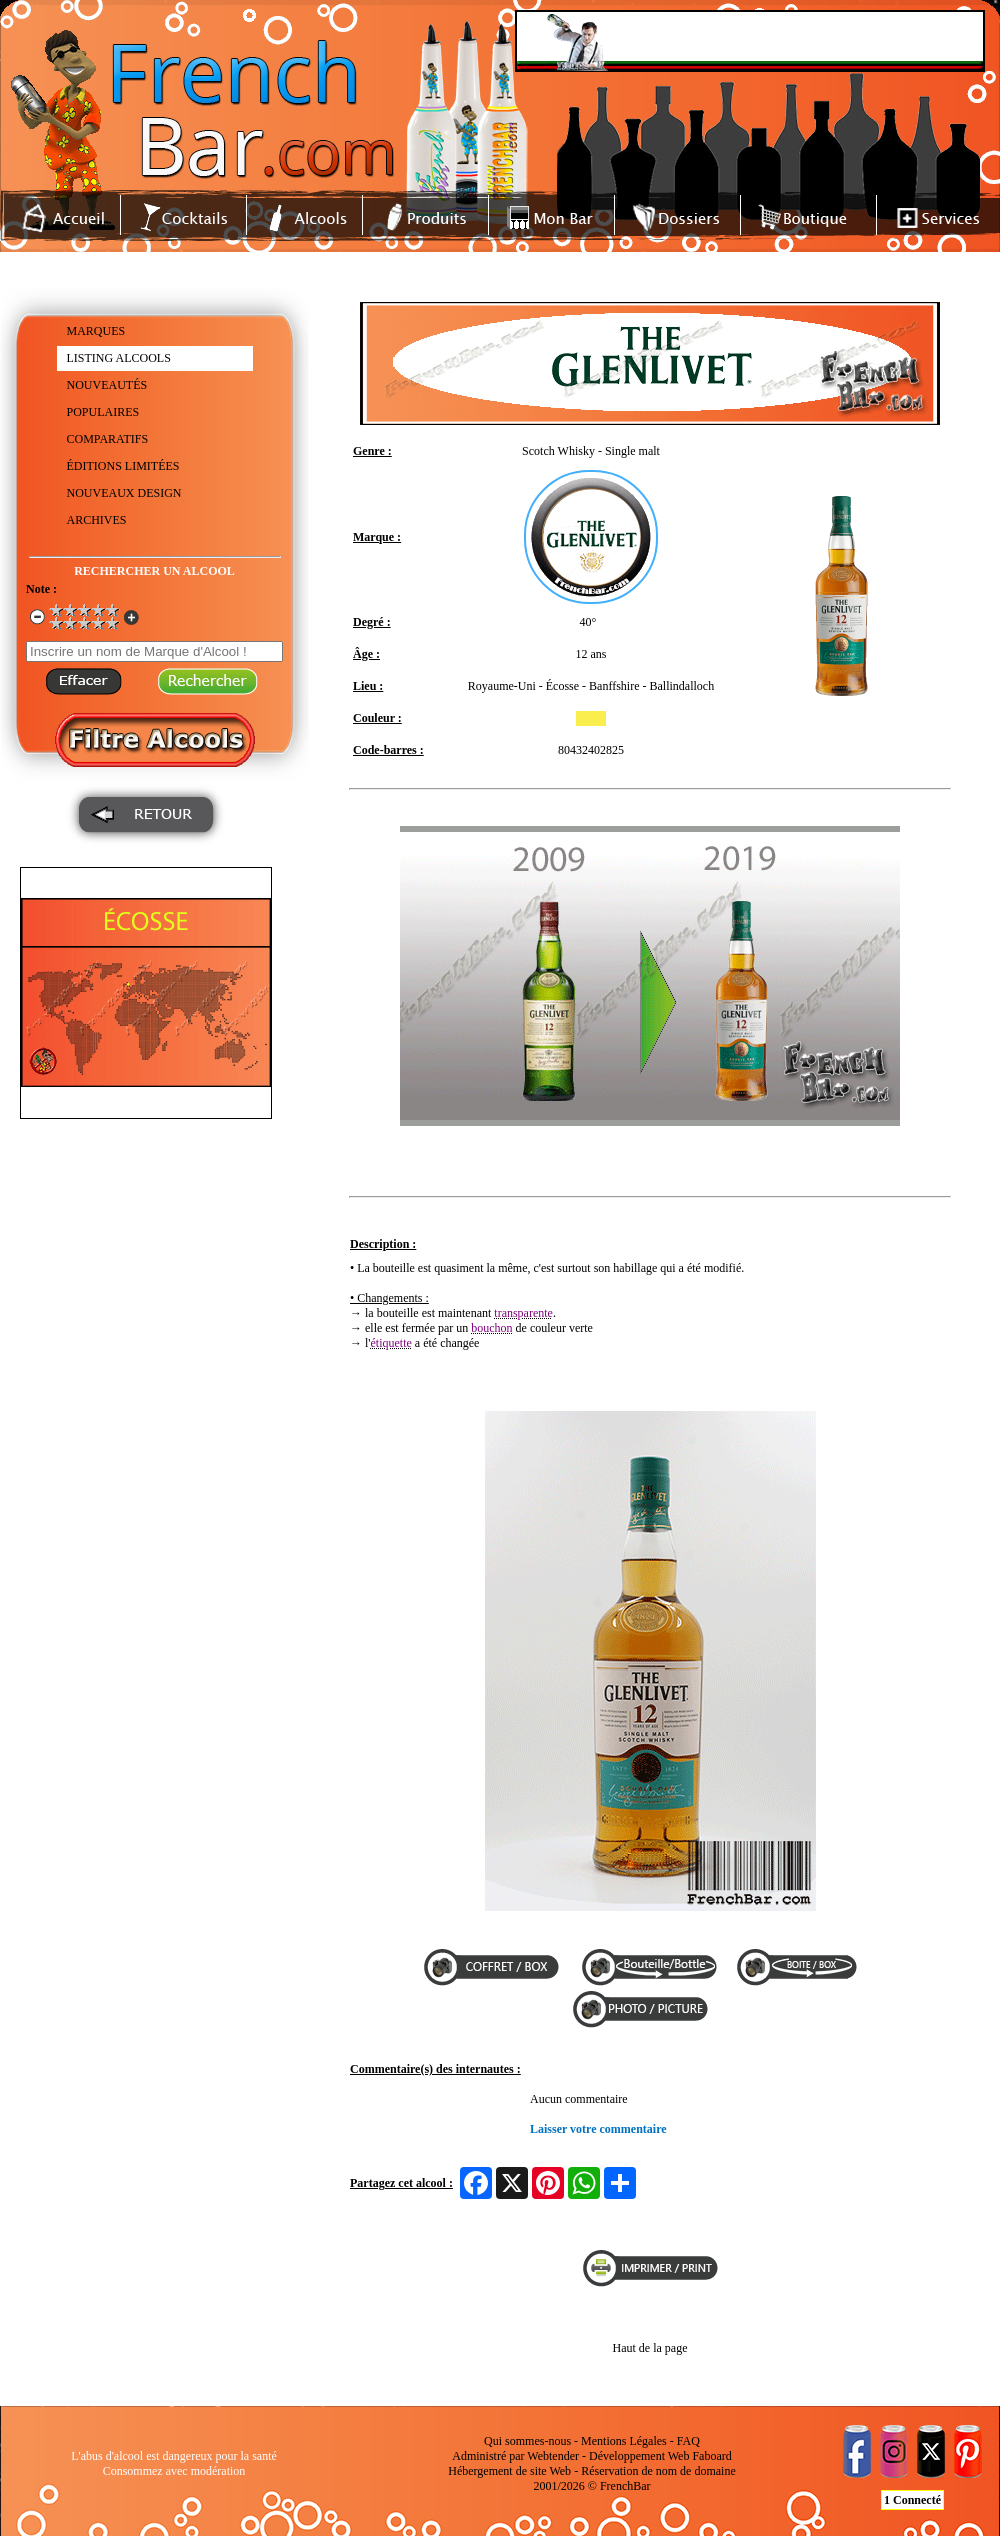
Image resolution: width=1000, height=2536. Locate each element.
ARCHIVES (97, 520)
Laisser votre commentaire (598, 2129)
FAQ (688, 2441)
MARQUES (96, 331)
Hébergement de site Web (509, 2471)
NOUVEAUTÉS (107, 385)
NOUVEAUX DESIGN (124, 493)
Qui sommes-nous (527, 2441)
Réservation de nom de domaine (658, 2471)
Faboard (711, 2456)
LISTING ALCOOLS (119, 358)
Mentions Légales (624, 2441)
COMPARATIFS (108, 439)
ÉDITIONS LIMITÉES (123, 466)
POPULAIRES (103, 412)
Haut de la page (650, 2348)
